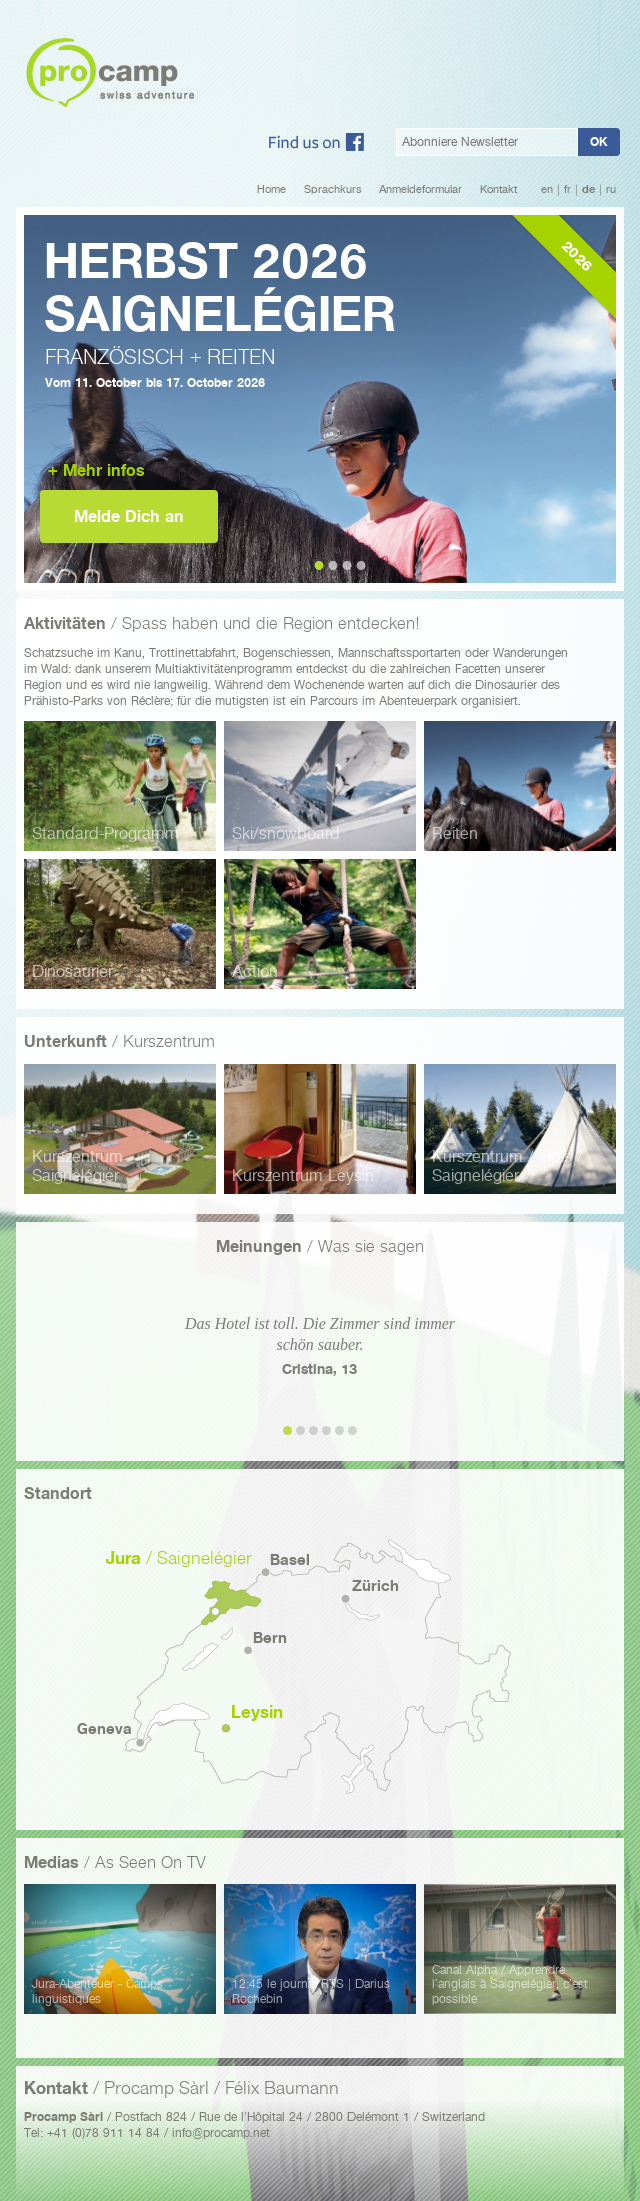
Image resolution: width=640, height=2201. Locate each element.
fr (567, 189)
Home (271, 189)
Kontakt (498, 189)
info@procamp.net (221, 2132)
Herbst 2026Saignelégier (220, 287)
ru (611, 189)
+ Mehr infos (96, 470)
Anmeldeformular (420, 189)
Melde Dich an (129, 516)
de (588, 189)
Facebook (316, 142)
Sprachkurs (332, 189)
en (547, 189)
